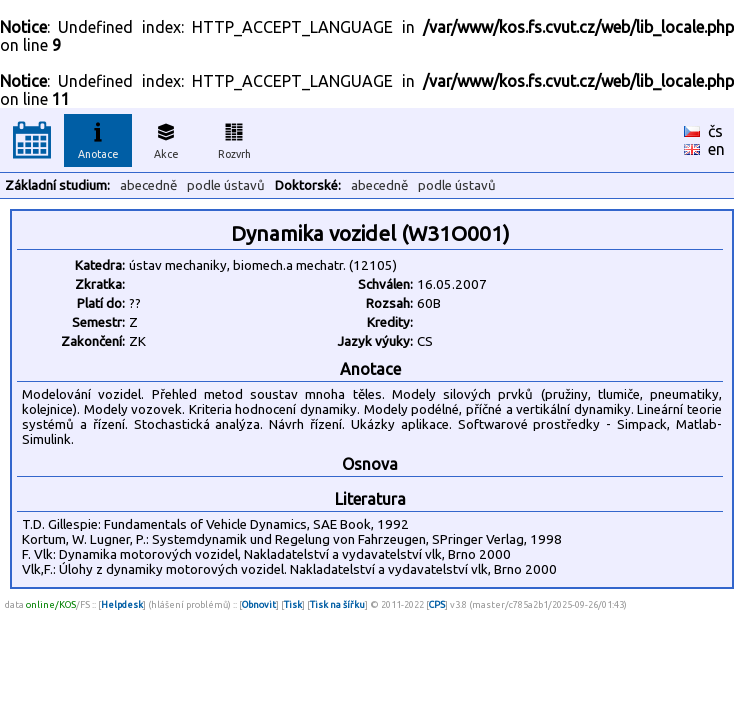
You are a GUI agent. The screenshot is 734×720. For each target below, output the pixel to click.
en (716, 149)
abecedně (148, 185)
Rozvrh (234, 138)
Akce (166, 138)
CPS (437, 604)
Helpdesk (122, 604)
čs (715, 131)
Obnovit (259, 604)
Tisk (293, 604)
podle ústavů (226, 185)
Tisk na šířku (337, 604)
